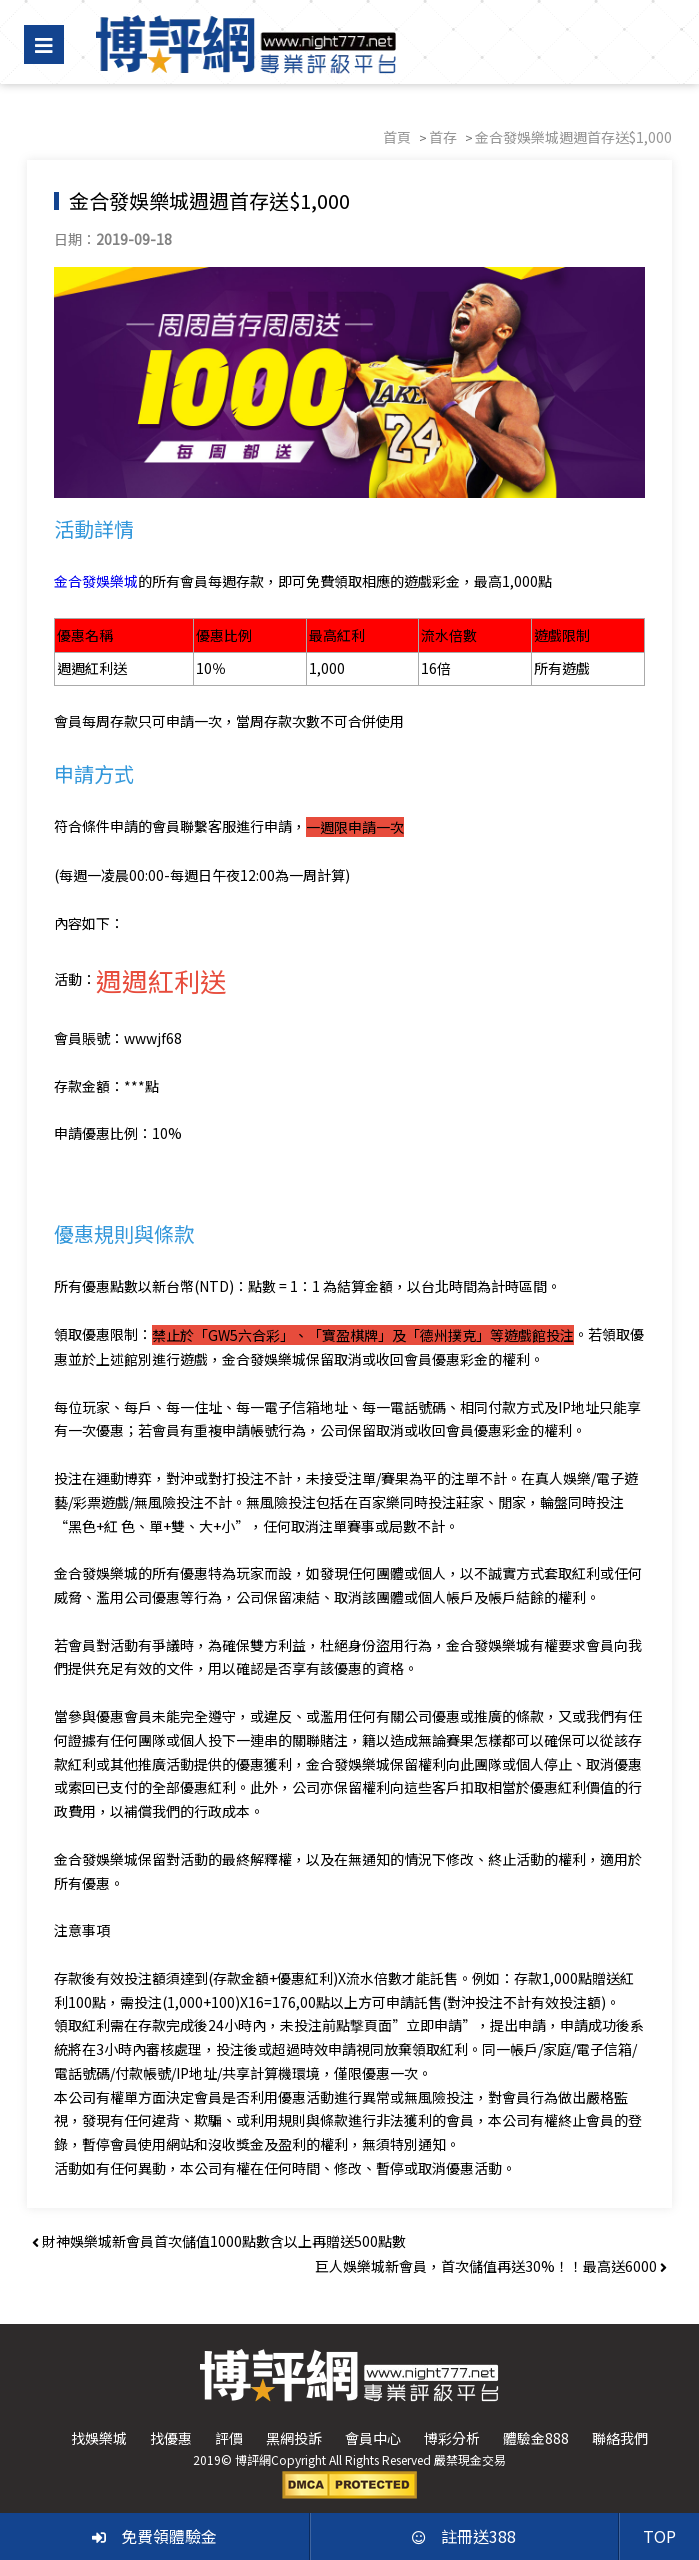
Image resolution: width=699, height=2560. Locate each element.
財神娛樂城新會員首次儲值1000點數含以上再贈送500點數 (219, 2242)
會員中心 (373, 2439)
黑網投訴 (294, 2439)
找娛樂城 (99, 2439)
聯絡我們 (620, 2439)
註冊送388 (464, 2536)
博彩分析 (452, 2439)
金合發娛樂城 (99, 580)
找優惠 (171, 2439)
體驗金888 (536, 2439)
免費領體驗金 (154, 2536)
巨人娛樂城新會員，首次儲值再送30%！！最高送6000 (491, 2267)
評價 (229, 2439)
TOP (659, 2536)
